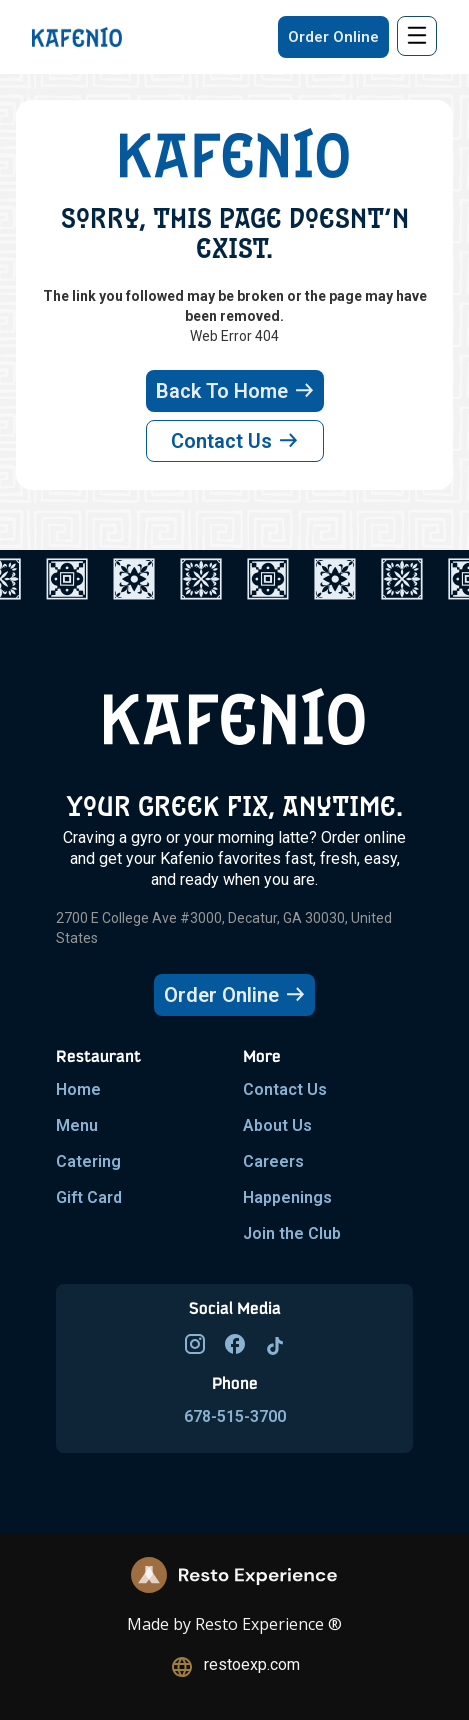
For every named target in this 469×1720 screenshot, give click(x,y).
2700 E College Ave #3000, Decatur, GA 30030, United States (224, 928)
